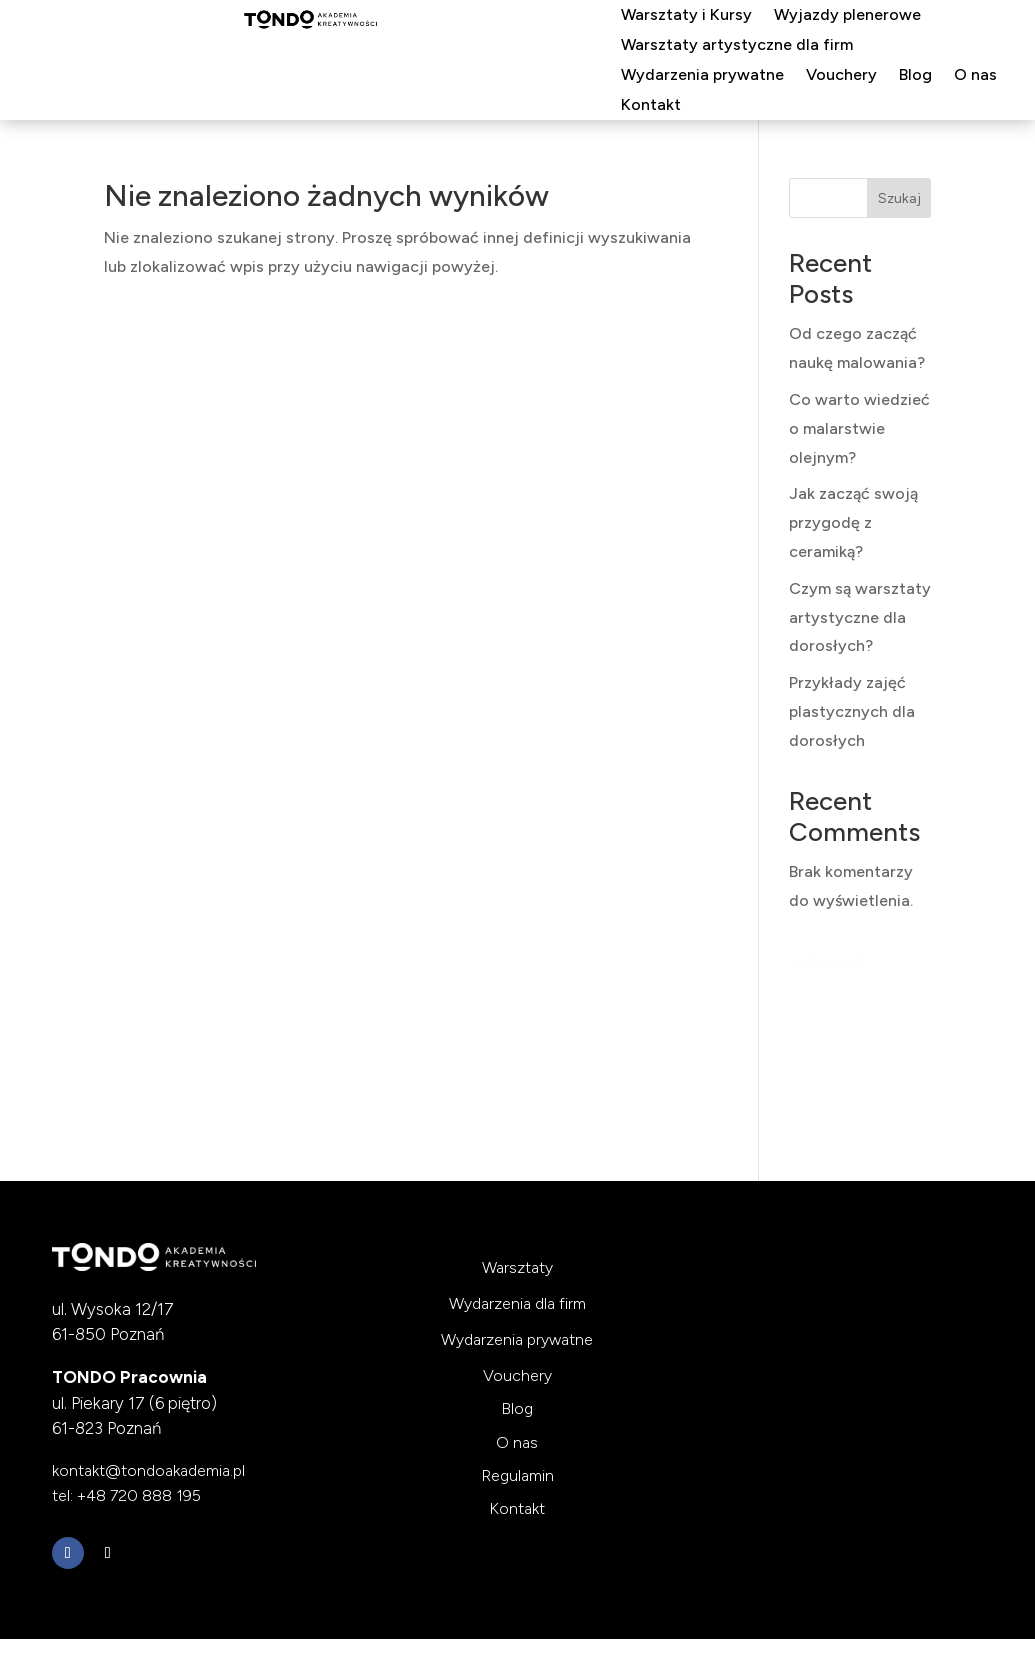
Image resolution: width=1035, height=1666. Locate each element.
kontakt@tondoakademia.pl (148, 1470)
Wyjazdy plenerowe (847, 16)
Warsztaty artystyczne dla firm (737, 46)
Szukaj (899, 198)
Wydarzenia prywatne (702, 76)
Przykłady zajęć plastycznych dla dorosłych (852, 711)
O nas (975, 76)
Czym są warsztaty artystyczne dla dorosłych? (860, 617)
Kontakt (651, 106)
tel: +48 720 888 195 (126, 1495)
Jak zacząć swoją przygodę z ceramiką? (853, 522)
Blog (915, 76)
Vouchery (841, 76)
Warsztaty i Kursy (686, 16)
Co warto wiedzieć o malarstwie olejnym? (859, 428)
